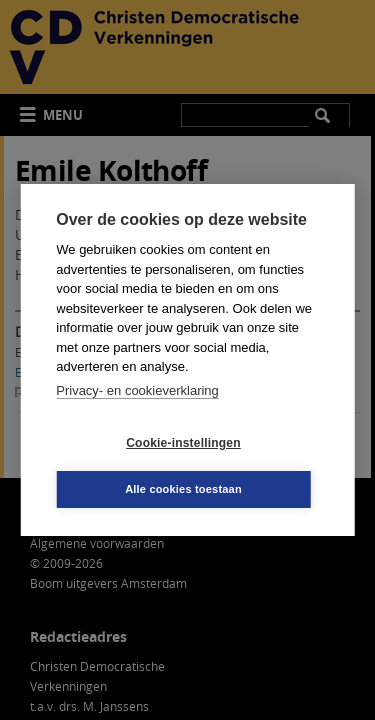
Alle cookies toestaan (183, 489)
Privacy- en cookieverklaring (137, 390)
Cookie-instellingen (183, 443)
